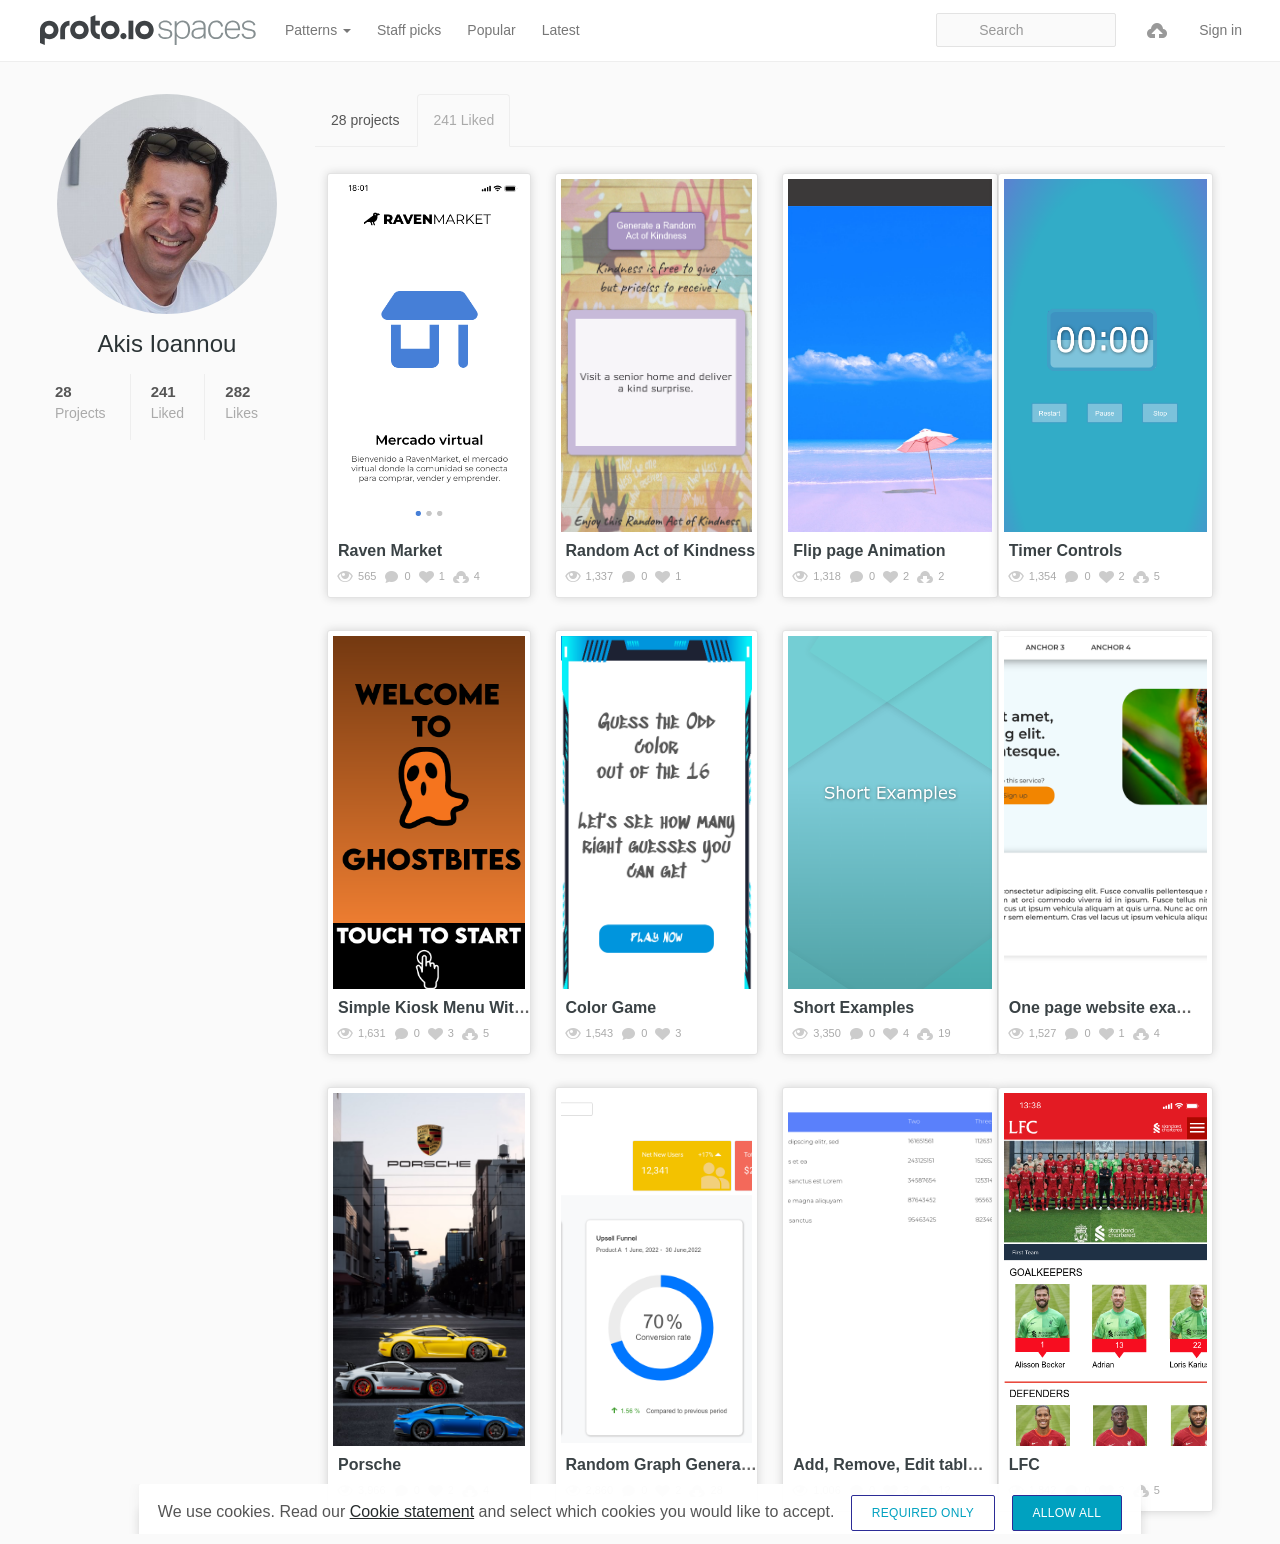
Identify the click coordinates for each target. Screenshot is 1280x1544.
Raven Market (390, 550)
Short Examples (853, 1007)
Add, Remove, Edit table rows (905, 1464)
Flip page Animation (869, 550)
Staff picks (409, 30)
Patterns (318, 30)
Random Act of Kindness (661, 550)
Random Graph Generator (664, 1464)
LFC (1024, 1464)
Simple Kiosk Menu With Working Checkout (503, 1007)
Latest (561, 30)
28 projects (365, 120)
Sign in (1220, 30)
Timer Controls (1066, 550)
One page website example (1111, 1007)
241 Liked (463, 120)
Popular (491, 30)
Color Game (611, 1007)
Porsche (369, 1464)
